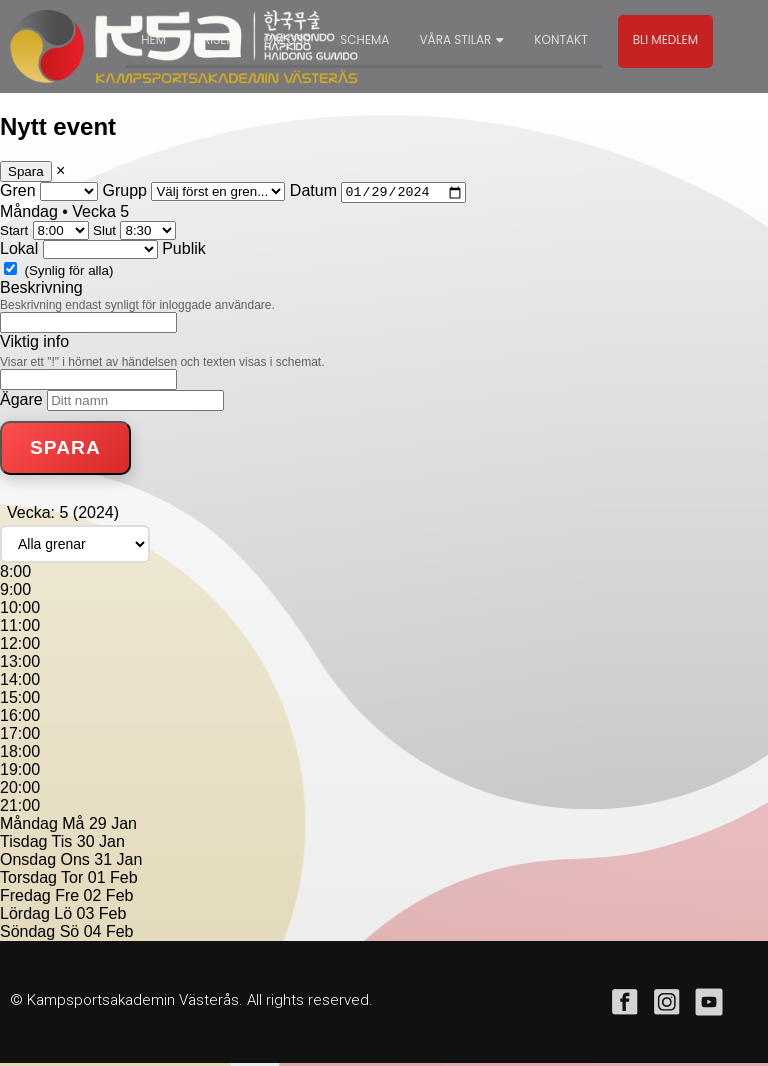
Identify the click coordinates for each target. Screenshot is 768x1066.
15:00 (20, 700)
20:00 (20, 790)
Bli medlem (665, 39)
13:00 (20, 664)
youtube (709, 1005)
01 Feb (113, 880)
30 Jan (101, 844)
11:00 (20, 628)
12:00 (20, 646)
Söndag (27, 934)
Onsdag (28, 862)
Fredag (25, 898)
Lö (63, 916)
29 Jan (113, 826)
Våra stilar (461, 39)
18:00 (20, 754)
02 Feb (109, 898)
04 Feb (109, 934)
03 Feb (102, 916)
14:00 (20, 682)
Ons (75, 862)
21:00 (20, 808)
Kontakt (560, 39)
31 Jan (118, 862)
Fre (67, 898)
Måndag (29, 826)
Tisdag (23, 844)
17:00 (20, 736)
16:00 (20, 718)
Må (73, 826)
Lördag (25, 916)
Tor (72, 880)
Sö (70, 934)
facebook (625, 1005)
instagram (667, 1005)
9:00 (15, 592)
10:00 (20, 610)
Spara (26, 171)
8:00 (15, 574)
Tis (62, 844)
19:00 (20, 772)
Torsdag (28, 880)
